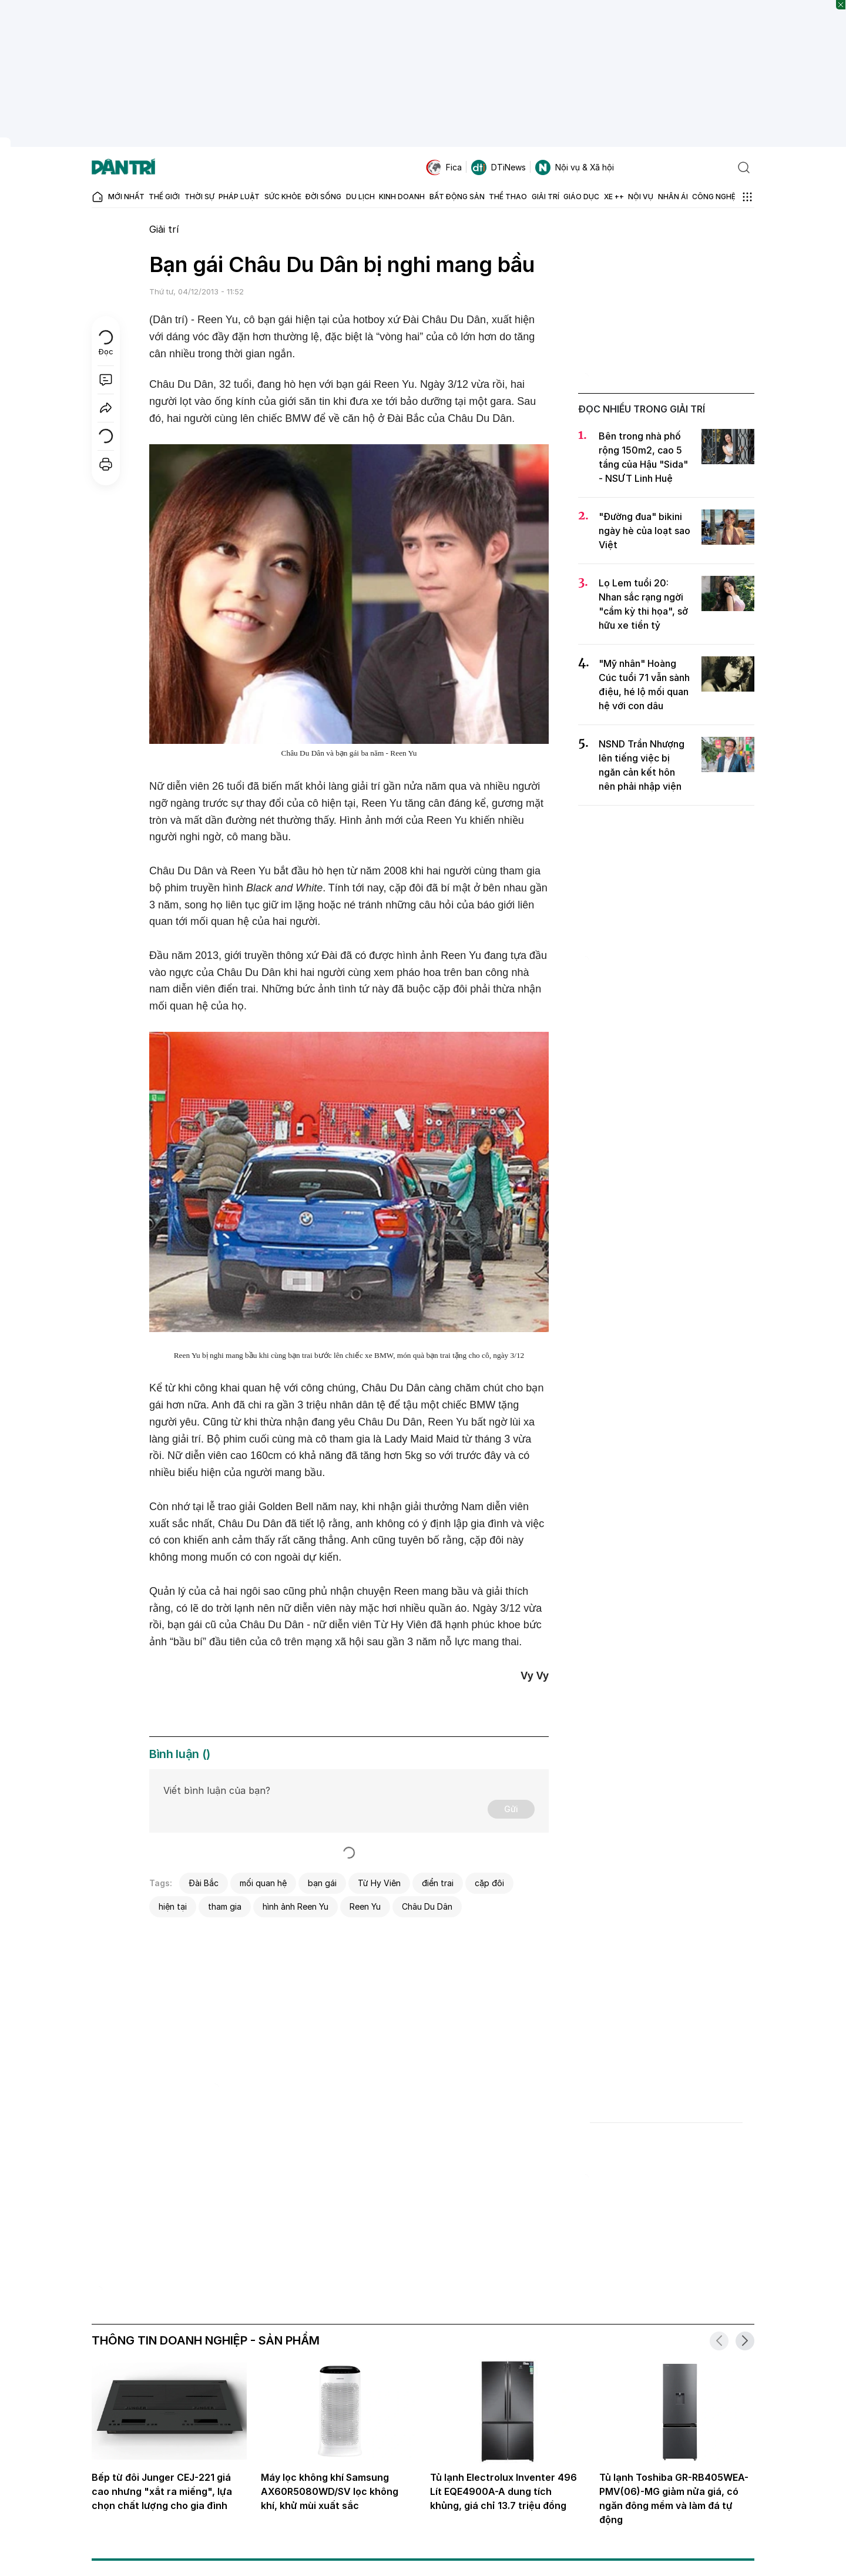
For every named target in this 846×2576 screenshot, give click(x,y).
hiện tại (173, 1906)
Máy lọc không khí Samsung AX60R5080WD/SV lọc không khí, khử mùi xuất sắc (329, 2491)
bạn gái (322, 1883)
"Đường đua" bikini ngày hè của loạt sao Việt (644, 531)
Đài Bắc (204, 1883)
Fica (444, 167)
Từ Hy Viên (379, 1883)
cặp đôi (489, 1883)
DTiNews (498, 167)
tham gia (224, 1906)
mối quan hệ (263, 1883)
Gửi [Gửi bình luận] (511, 1809)
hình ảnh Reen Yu (295, 1906)
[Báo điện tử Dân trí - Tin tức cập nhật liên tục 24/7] (123, 167)
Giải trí (164, 229)
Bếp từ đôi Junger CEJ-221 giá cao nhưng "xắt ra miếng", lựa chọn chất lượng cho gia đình (162, 2491)
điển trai (438, 1883)
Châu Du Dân (427, 1906)
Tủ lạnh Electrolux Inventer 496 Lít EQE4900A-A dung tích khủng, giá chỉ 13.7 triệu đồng (503, 2491)
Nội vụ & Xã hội (574, 167)
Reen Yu (365, 1906)
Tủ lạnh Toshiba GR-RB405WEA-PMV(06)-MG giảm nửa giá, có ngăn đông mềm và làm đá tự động (673, 2498)
